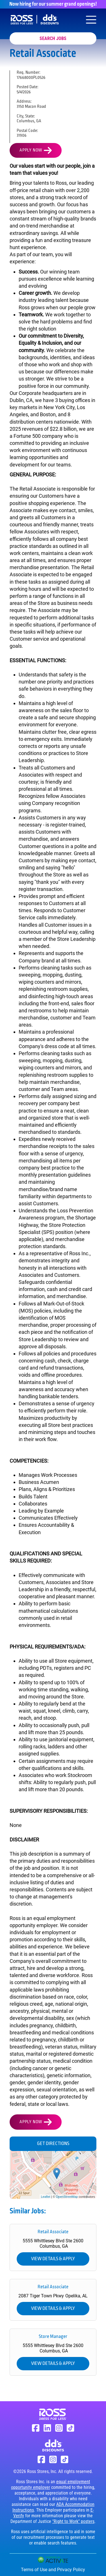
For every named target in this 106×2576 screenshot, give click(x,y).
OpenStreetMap (67, 2196)
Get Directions (53, 2143)
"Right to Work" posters (73, 2521)
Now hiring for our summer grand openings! (53, 4)
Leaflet (45, 2196)
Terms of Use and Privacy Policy (53, 2569)
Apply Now (31, 150)
